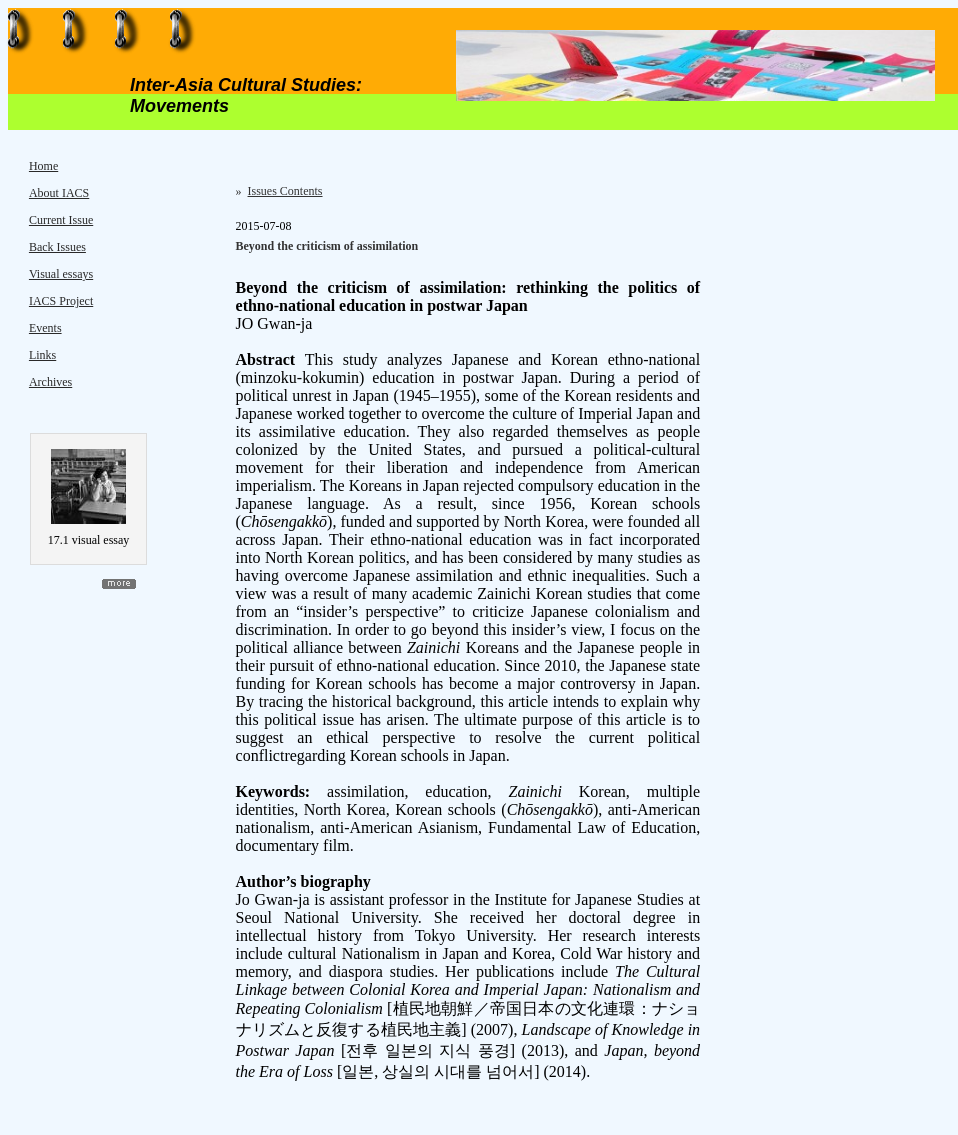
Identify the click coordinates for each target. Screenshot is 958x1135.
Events (45, 328)
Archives (50, 382)
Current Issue (61, 220)
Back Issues (57, 247)
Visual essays (61, 274)
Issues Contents (285, 191)
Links (42, 355)
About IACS (59, 193)
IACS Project (61, 301)
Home (43, 166)
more (119, 584)
